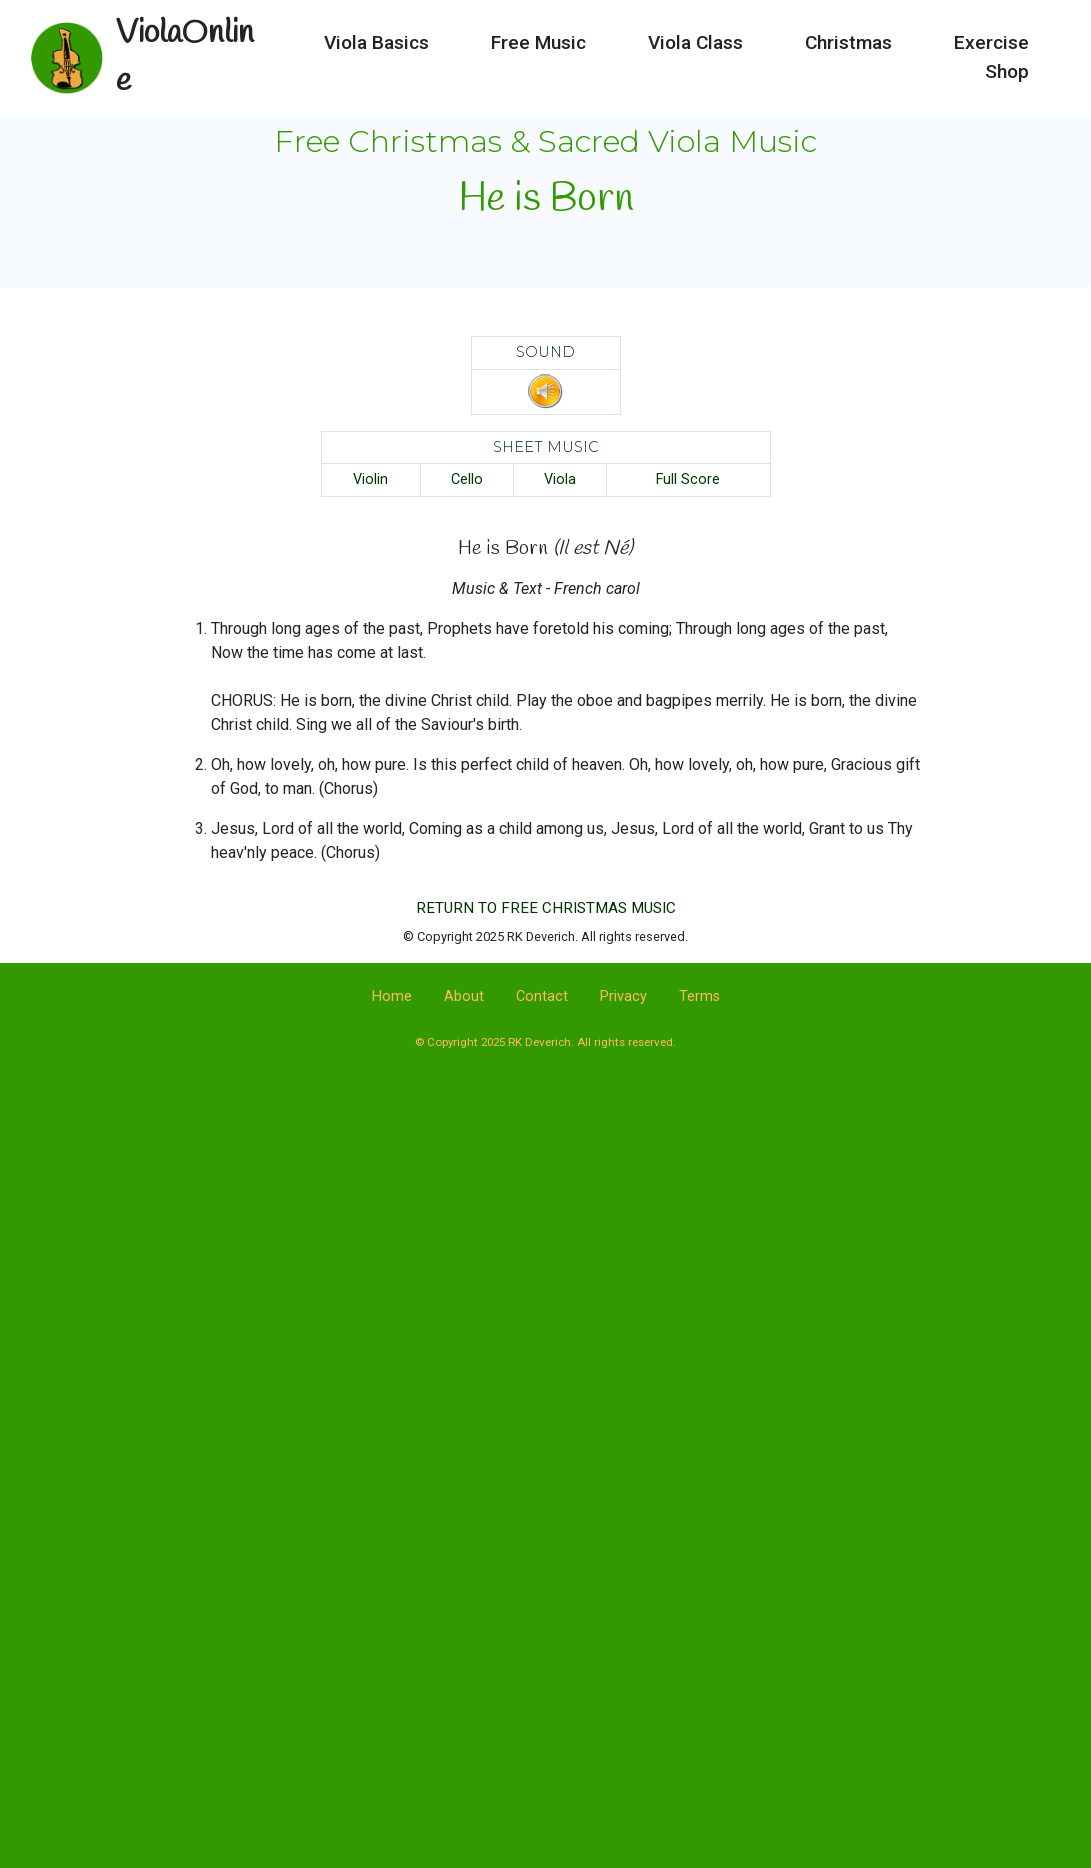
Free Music (538, 30)
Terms (699, 996)
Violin (370, 479)
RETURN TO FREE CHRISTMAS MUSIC (546, 908)
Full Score (688, 479)
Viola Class (695, 30)
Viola (560, 479)
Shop (1007, 59)
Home (392, 996)
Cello (467, 479)
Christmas (848, 30)
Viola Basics (376, 30)
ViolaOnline (192, 45)
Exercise (991, 30)
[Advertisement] (546, 1247)
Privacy (623, 996)
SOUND (545, 352)
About (464, 996)
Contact (542, 996)
